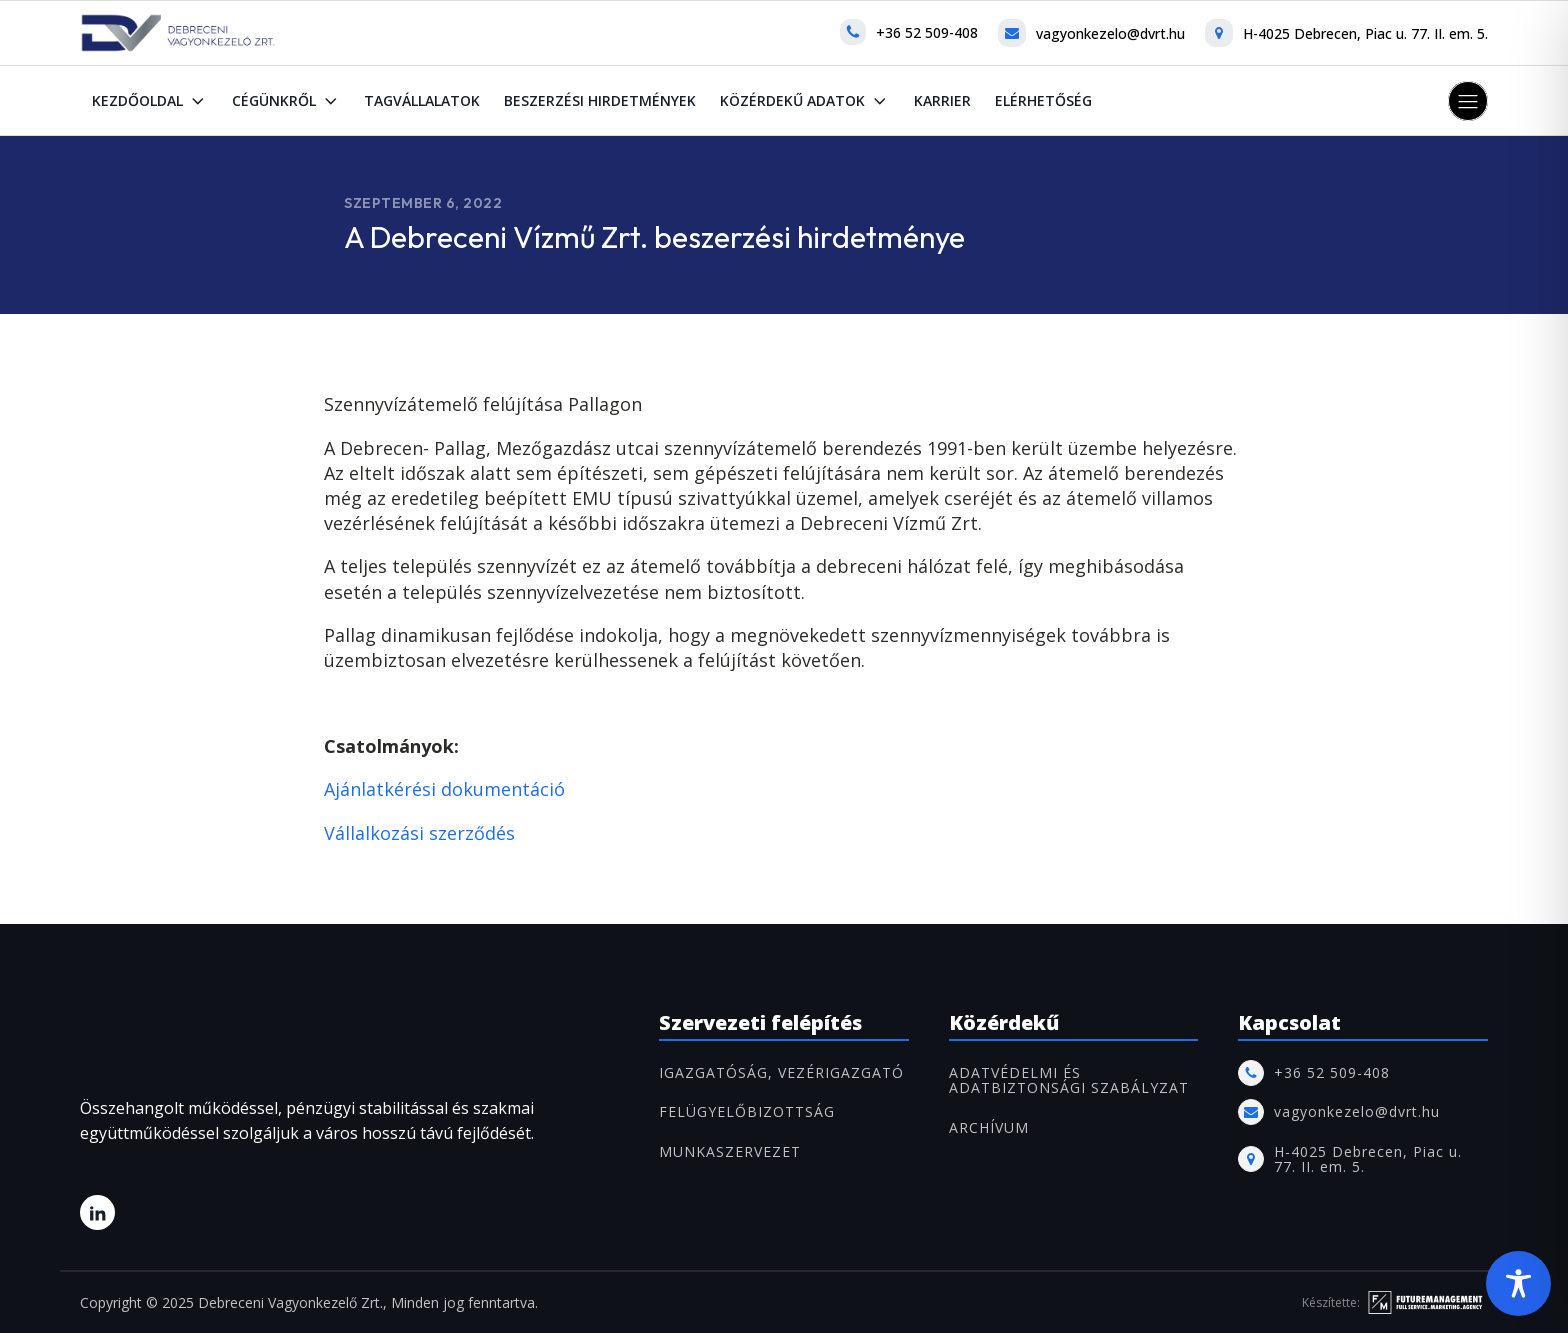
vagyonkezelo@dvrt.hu (1110, 33)
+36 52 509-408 (927, 32)
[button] (1468, 101)
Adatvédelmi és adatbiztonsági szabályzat (1069, 1080)
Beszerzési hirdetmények (600, 100)
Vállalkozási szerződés (419, 833)
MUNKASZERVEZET (730, 1151)
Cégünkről (286, 101)
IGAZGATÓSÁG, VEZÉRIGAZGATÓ (781, 1072)
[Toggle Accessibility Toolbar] (1518, 1283)
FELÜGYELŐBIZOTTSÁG (747, 1111)
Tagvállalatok (422, 100)
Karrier (942, 100)
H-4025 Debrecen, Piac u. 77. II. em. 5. (1365, 33)
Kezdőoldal (150, 101)
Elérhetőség (1043, 100)
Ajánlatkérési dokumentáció (444, 789)
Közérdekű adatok (805, 101)
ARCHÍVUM (989, 1127)
